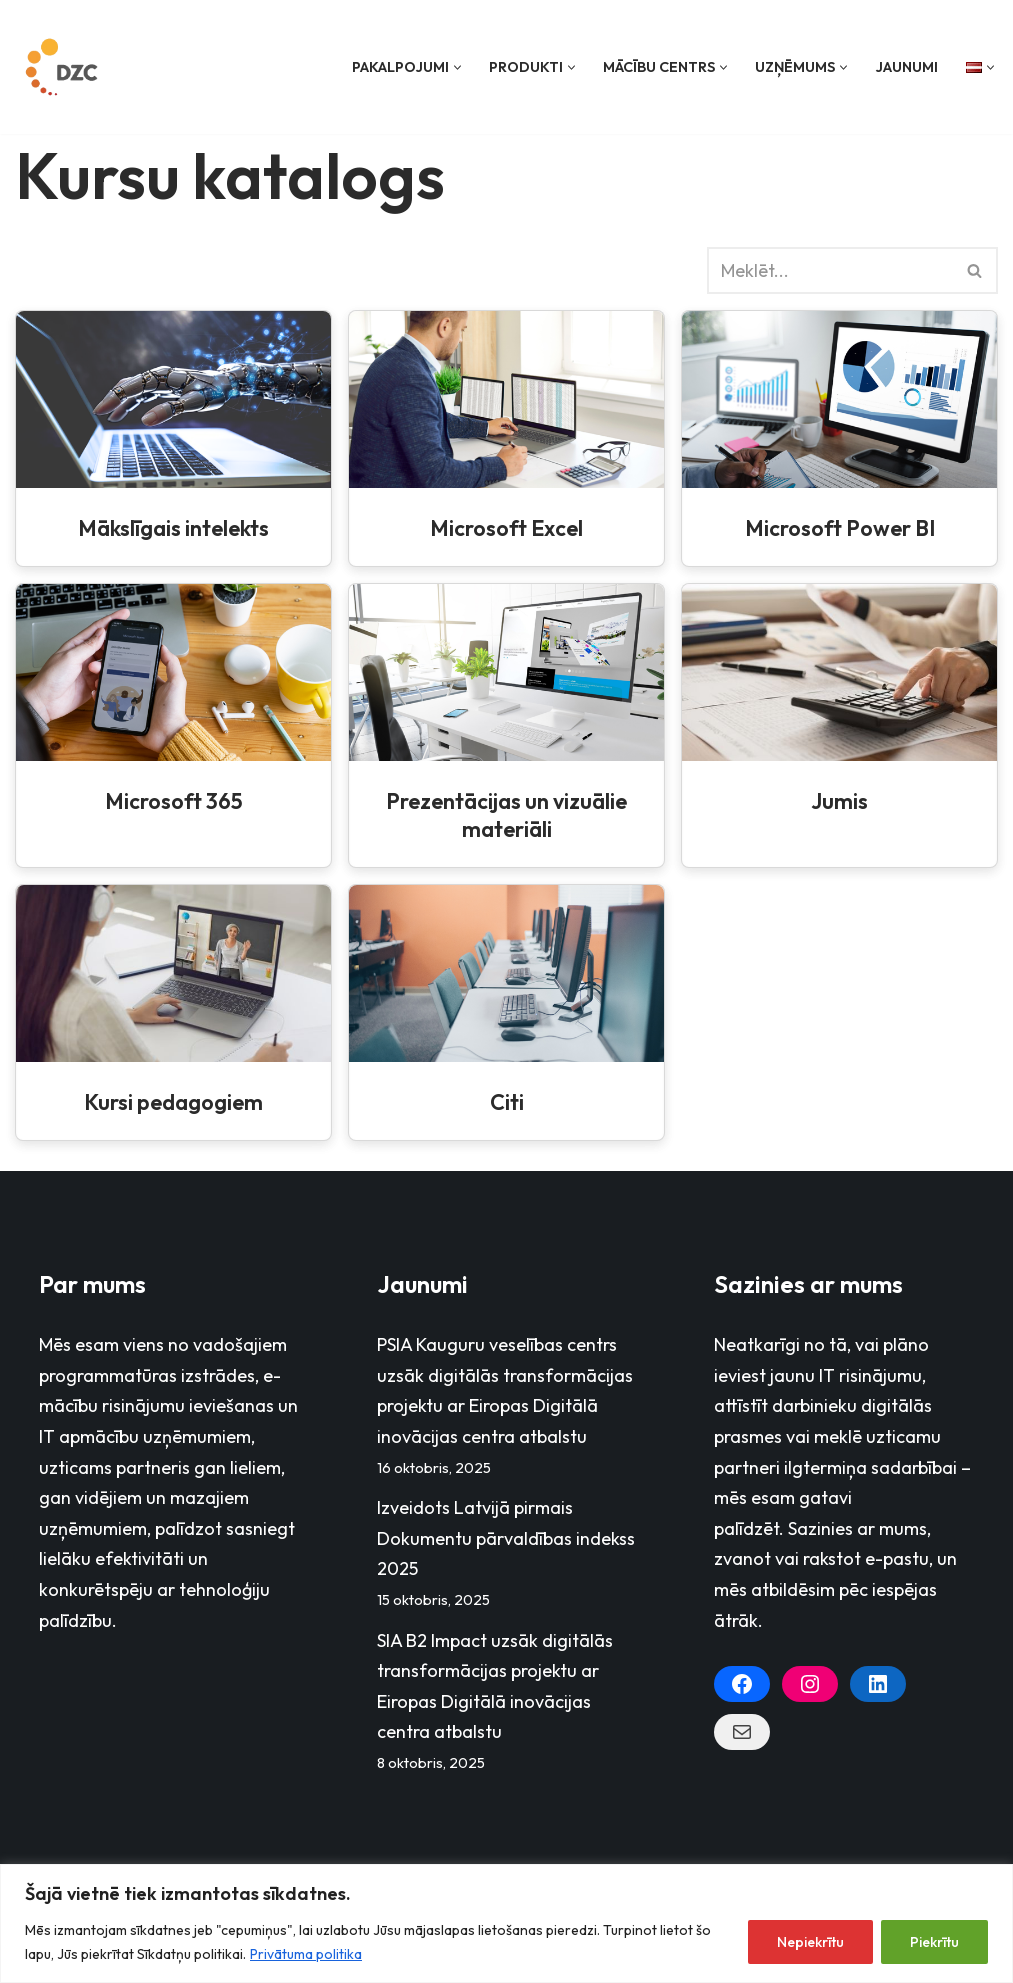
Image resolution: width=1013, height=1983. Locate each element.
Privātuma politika (306, 1954)
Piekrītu (934, 1942)
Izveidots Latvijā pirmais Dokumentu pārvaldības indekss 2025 (506, 1538)
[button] (457, 67)
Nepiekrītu (810, 1942)
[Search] (830, 270)
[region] (506, 1923)
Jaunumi (906, 67)
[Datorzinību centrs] (64, 67)
